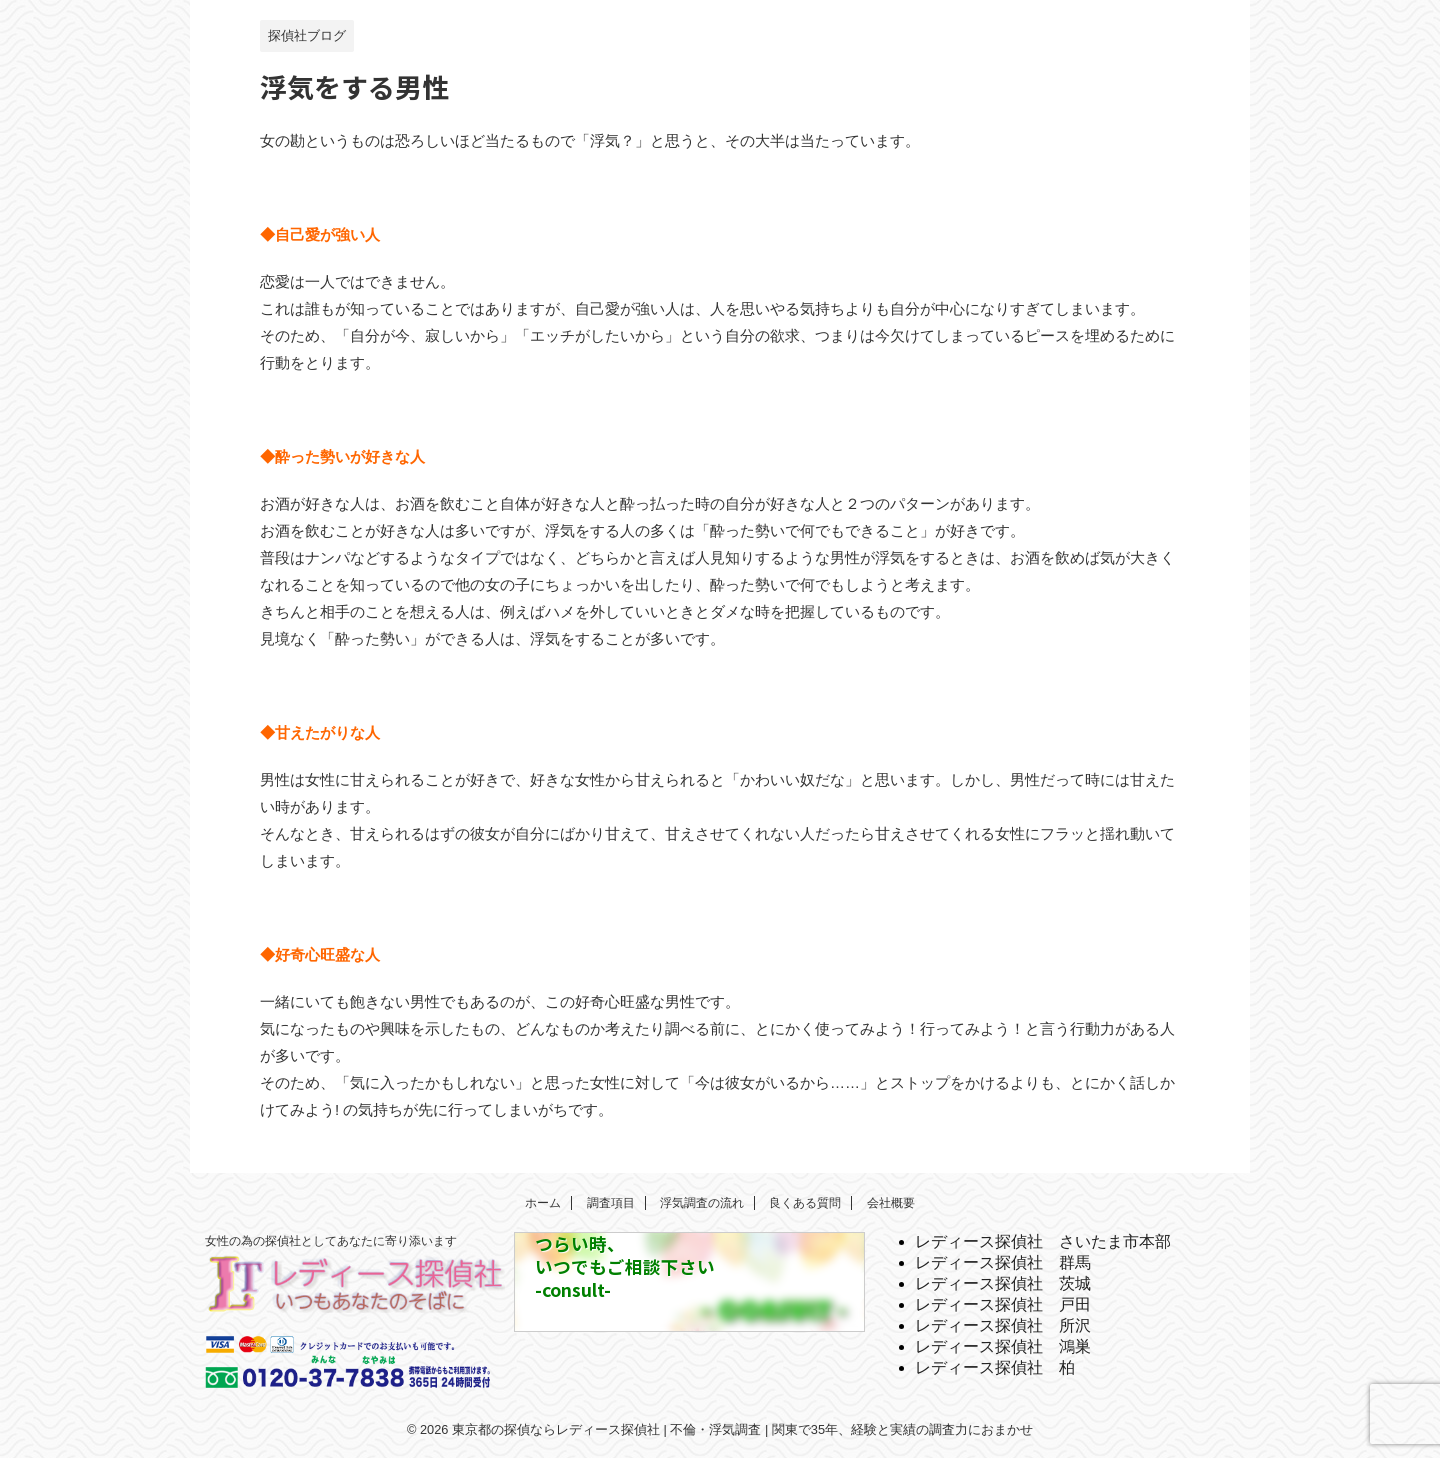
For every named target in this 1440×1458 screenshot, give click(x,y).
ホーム (543, 1203)
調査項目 (611, 1203)
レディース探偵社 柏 (995, 1367)
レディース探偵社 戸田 (1003, 1304)
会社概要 (891, 1203)
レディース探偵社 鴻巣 (1003, 1346)
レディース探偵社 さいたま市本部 (1043, 1241)
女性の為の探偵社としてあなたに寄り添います (331, 1241)
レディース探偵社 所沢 (1003, 1325)
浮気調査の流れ (702, 1203)
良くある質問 (805, 1203)
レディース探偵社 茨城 (1003, 1283)
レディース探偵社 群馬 (1003, 1262)
